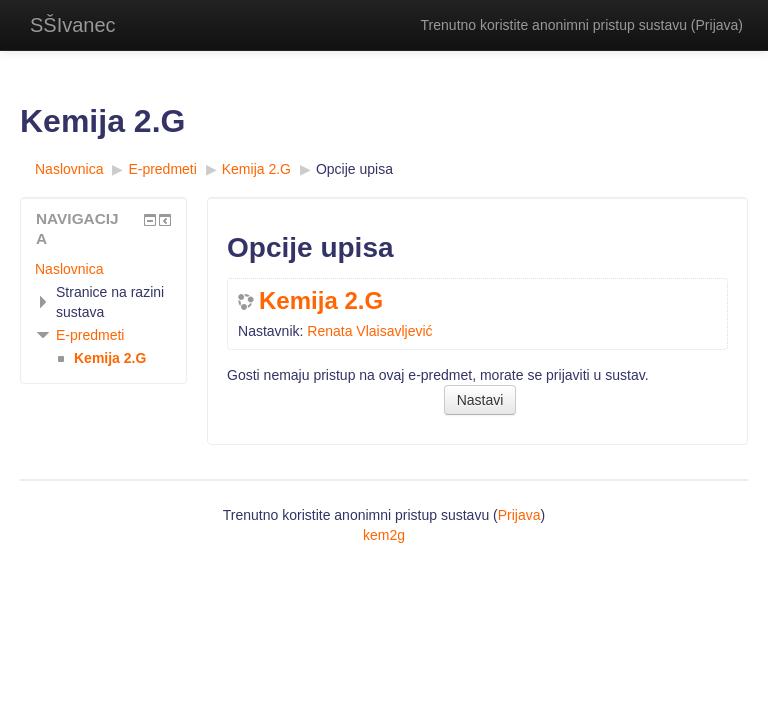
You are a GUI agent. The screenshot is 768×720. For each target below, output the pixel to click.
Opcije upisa (354, 169)
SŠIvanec (73, 25)
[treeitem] (103, 269)
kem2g (384, 535)
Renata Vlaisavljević (369, 331)
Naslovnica (69, 269)
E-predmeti (90, 335)
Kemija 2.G (321, 301)
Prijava (717, 25)
